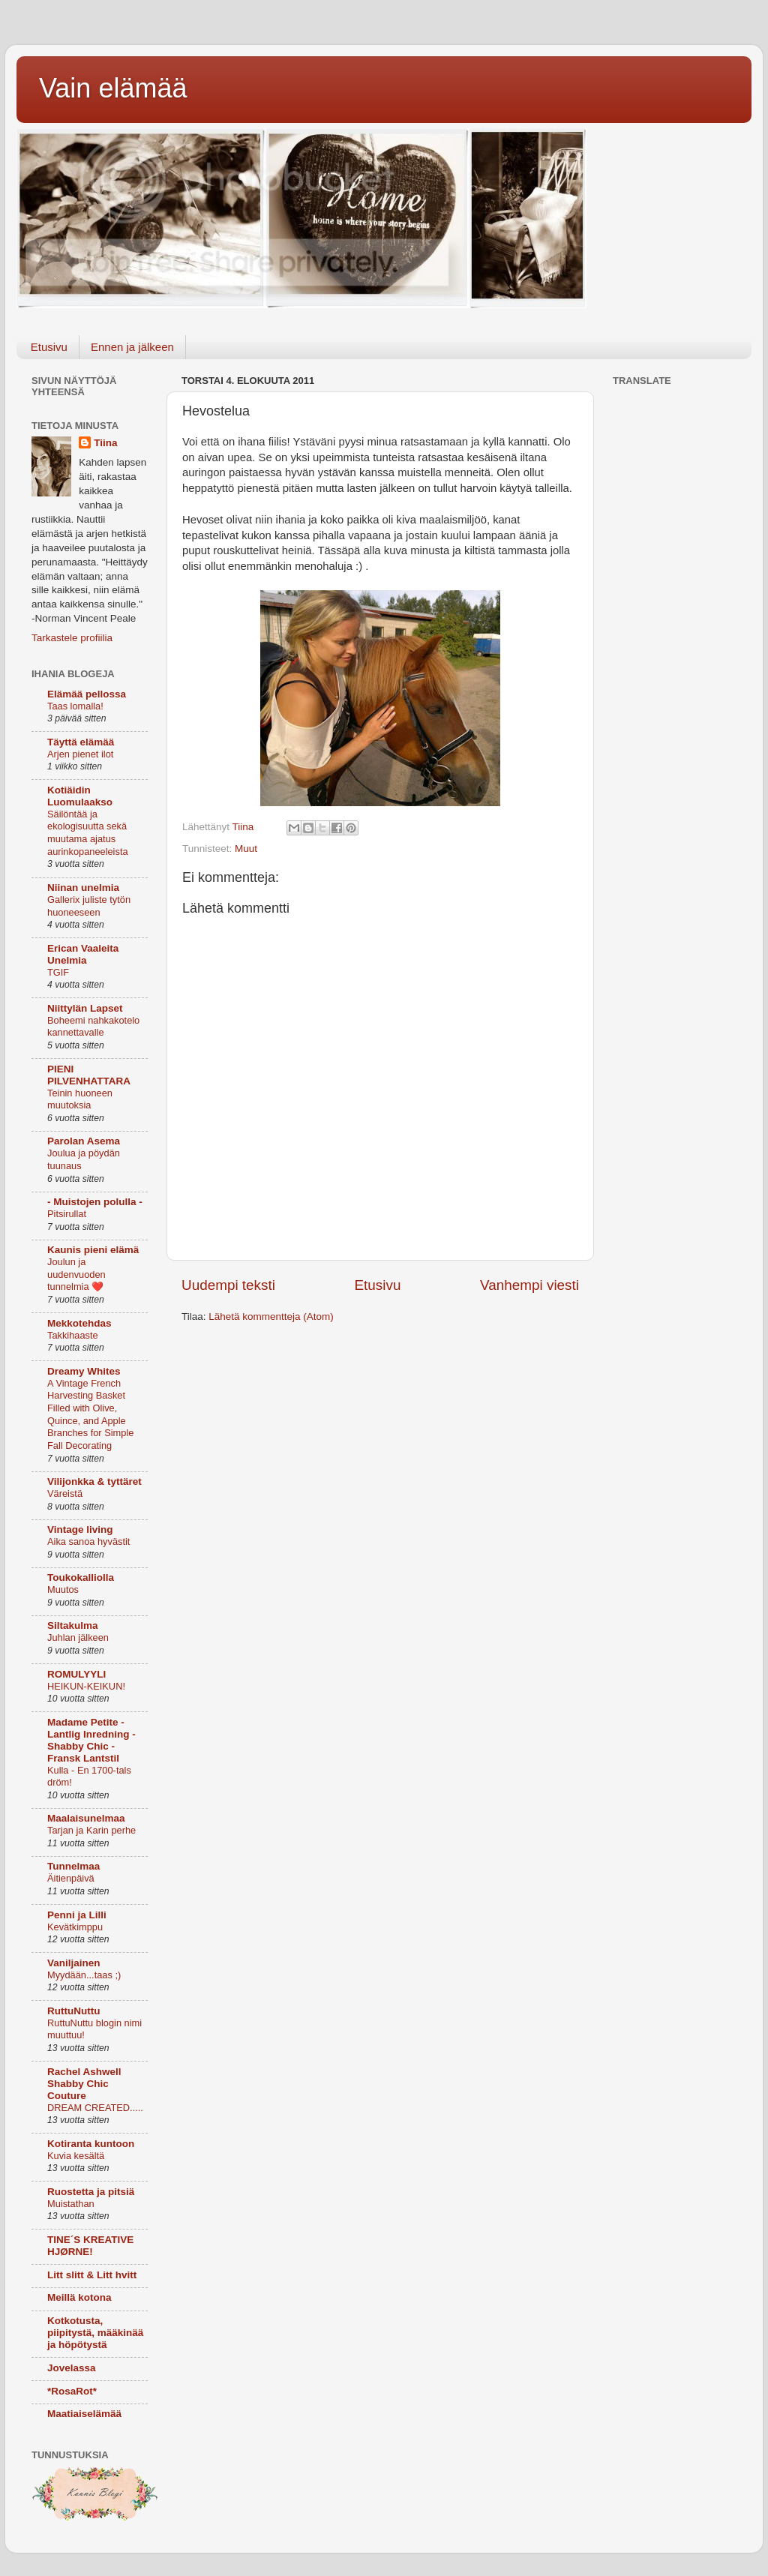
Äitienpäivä (70, 1878)
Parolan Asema (83, 1141)
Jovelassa (71, 2368)
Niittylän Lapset (85, 1008)
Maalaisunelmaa (86, 1818)
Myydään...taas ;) (84, 1975)
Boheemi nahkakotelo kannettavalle (93, 1027)
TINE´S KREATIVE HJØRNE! (90, 2245)
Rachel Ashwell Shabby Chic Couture (84, 2083)
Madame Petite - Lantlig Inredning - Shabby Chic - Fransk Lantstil (91, 1740)
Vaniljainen (73, 1963)
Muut (246, 848)
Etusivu (49, 346)
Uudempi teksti (228, 1285)
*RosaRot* (72, 2391)
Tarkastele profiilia (72, 637)
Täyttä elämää (80, 742)
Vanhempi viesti (529, 1285)
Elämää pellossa (86, 694)
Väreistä (64, 1493)
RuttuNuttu (73, 2011)
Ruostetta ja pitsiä (90, 2191)
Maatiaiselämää (84, 2413)
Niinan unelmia (83, 887)
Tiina (105, 442)
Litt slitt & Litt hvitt (91, 2275)
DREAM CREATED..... (95, 2107)
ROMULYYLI (76, 1674)
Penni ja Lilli (76, 1915)
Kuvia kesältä (75, 2155)
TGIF (58, 972)
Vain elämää (113, 88)
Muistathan (70, 2203)
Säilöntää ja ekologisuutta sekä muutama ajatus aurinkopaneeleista (87, 832)
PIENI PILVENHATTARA (88, 1075)
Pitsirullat (66, 1213)
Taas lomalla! (75, 706)
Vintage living (80, 1529)
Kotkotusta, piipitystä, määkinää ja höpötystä (95, 2332)
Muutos (63, 1589)
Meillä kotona (79, 2297)
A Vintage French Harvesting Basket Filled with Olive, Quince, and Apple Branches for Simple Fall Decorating (90, 1414)
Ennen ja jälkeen (132, 346)
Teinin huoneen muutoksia (79, 1099)
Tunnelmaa (73, 1866)
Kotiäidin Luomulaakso (79, 796)
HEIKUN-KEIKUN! (86, 1686)
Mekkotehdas (79, 1323)
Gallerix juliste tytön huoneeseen (88, 906)
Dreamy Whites (84, 1371)
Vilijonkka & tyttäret (94, 1481)
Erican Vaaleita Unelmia (82, 954)
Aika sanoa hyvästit (88, 1541)
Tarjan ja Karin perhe (91, 1830)
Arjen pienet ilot (80, 754)
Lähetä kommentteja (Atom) (271, 1316)
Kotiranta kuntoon (90, 2143)
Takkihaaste (72, 1335)
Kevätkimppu (75, 1927)
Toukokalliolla (80, 1577)
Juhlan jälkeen (78, 1637)
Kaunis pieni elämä (93, 1249)
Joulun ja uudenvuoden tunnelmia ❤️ (76, 1274)
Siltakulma (72, 1625)
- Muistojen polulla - (94, 1201)
